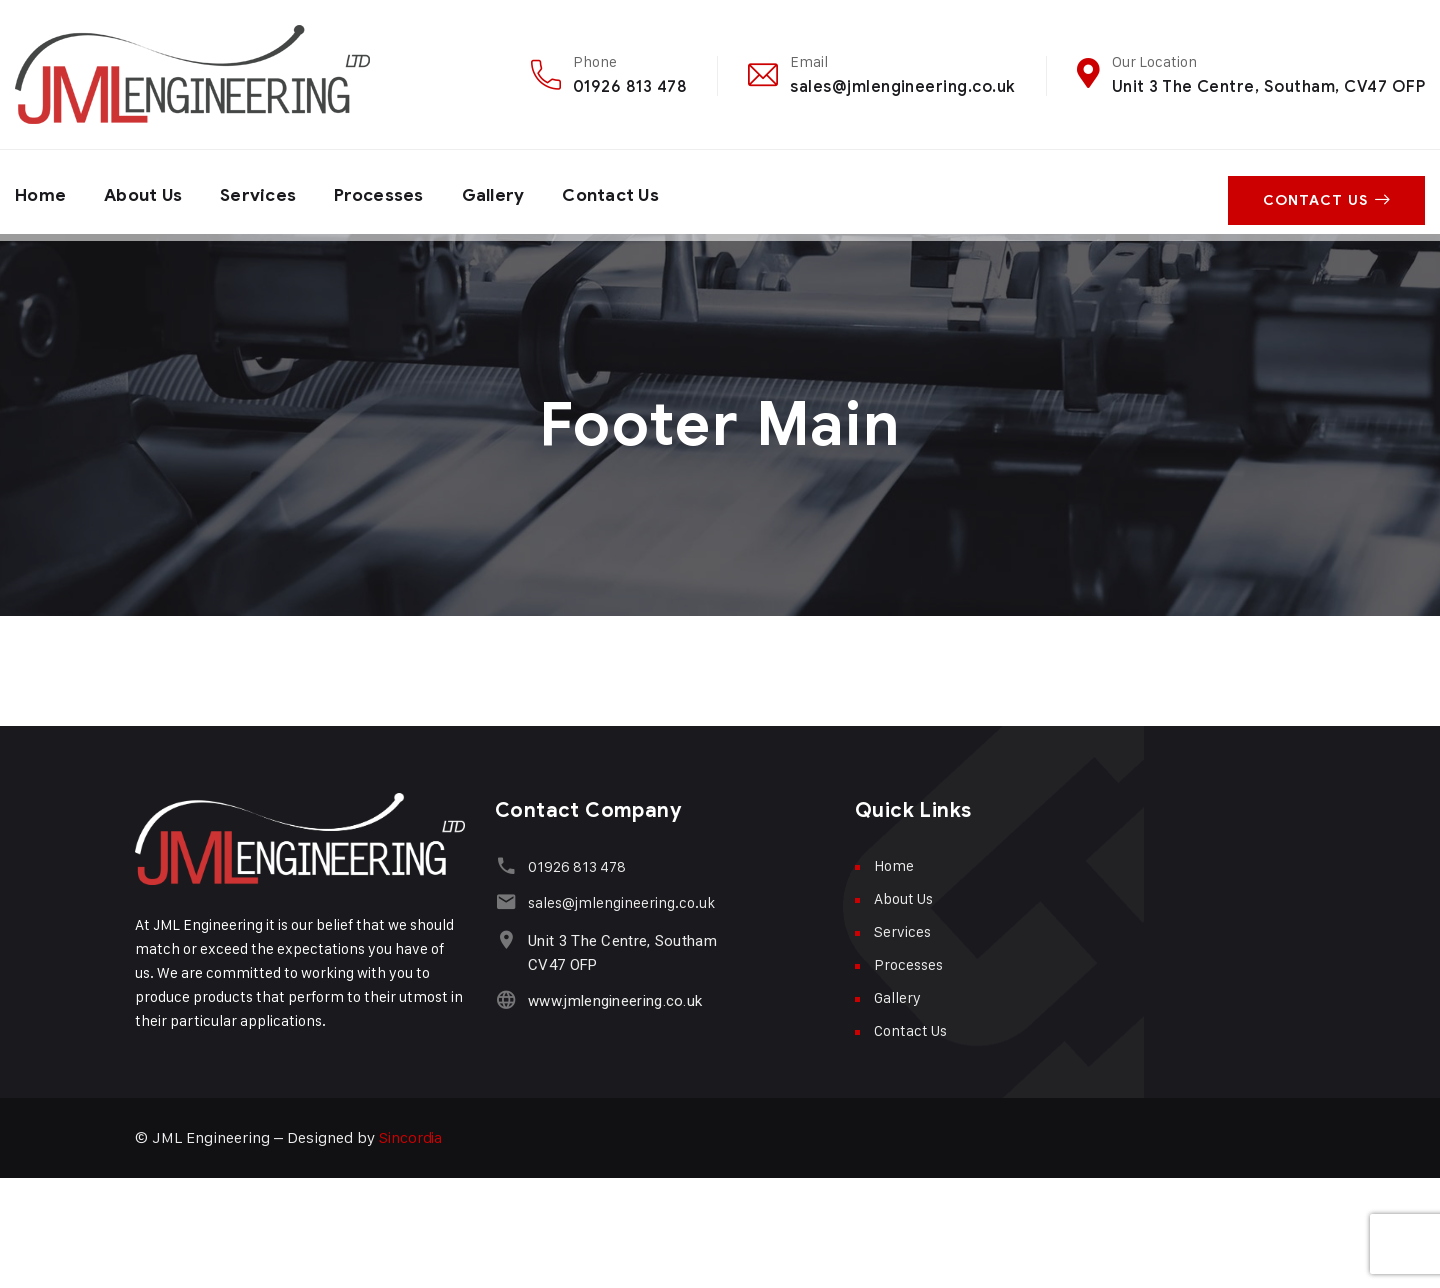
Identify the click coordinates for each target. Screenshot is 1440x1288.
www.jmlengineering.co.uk (612, 1001)
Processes (390, 192)
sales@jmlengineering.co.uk (902, 86)
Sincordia (412, 1137)
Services (266, 192)
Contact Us (631, 192)
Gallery (508, 192)
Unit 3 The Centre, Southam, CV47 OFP (1268, 86)
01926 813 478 (630, 86)
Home (41, 192)
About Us (147, 192)
